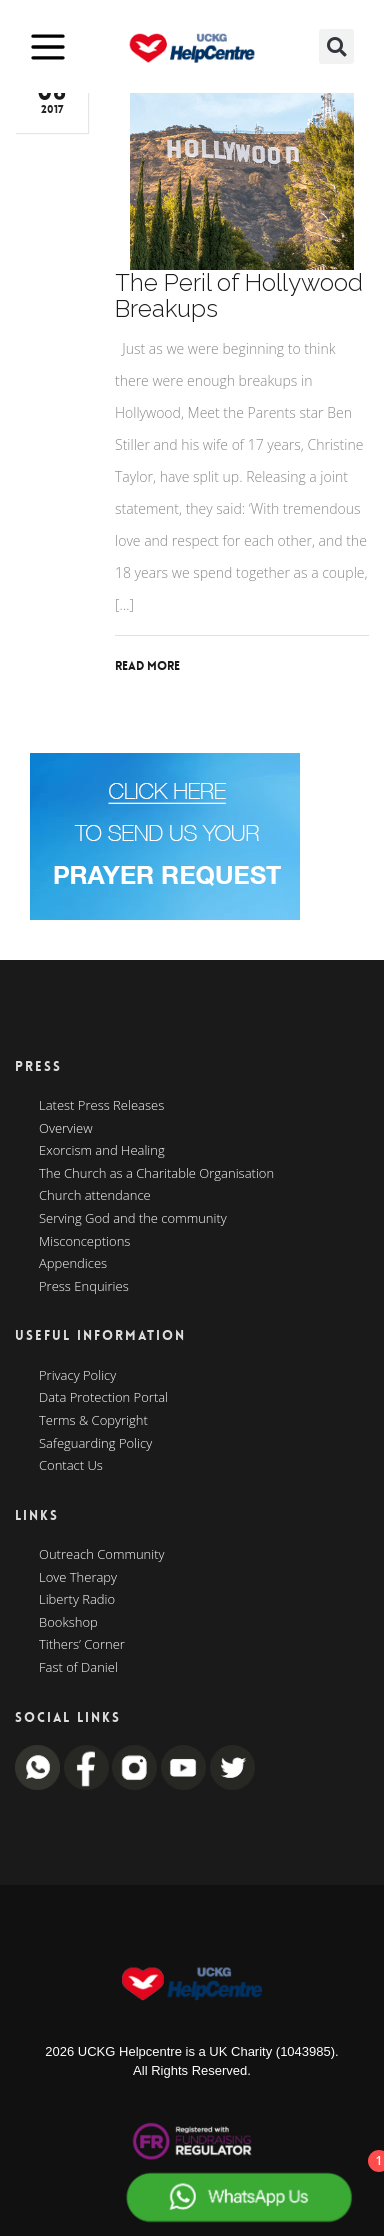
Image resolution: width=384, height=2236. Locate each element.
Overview (66, 1129)
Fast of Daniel (78, 1668)
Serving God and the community (133, 1219)
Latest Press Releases (101, 1106)
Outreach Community (102, 1555)
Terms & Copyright (93, 1421)
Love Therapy (78, 1578)
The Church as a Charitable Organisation (156, 1174)
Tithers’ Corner (82, 1645)
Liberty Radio (77, 1600)
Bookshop (68, 1623)
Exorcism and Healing (102, 1151)
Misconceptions (84, 1242)
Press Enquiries (84, 1287)
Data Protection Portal (103, 1398)
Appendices (73, 1264)
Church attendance (95, 1196)
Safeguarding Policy (95, 1444)
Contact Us (71, 1466)
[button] (336, 46)
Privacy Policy (77, 1376)
